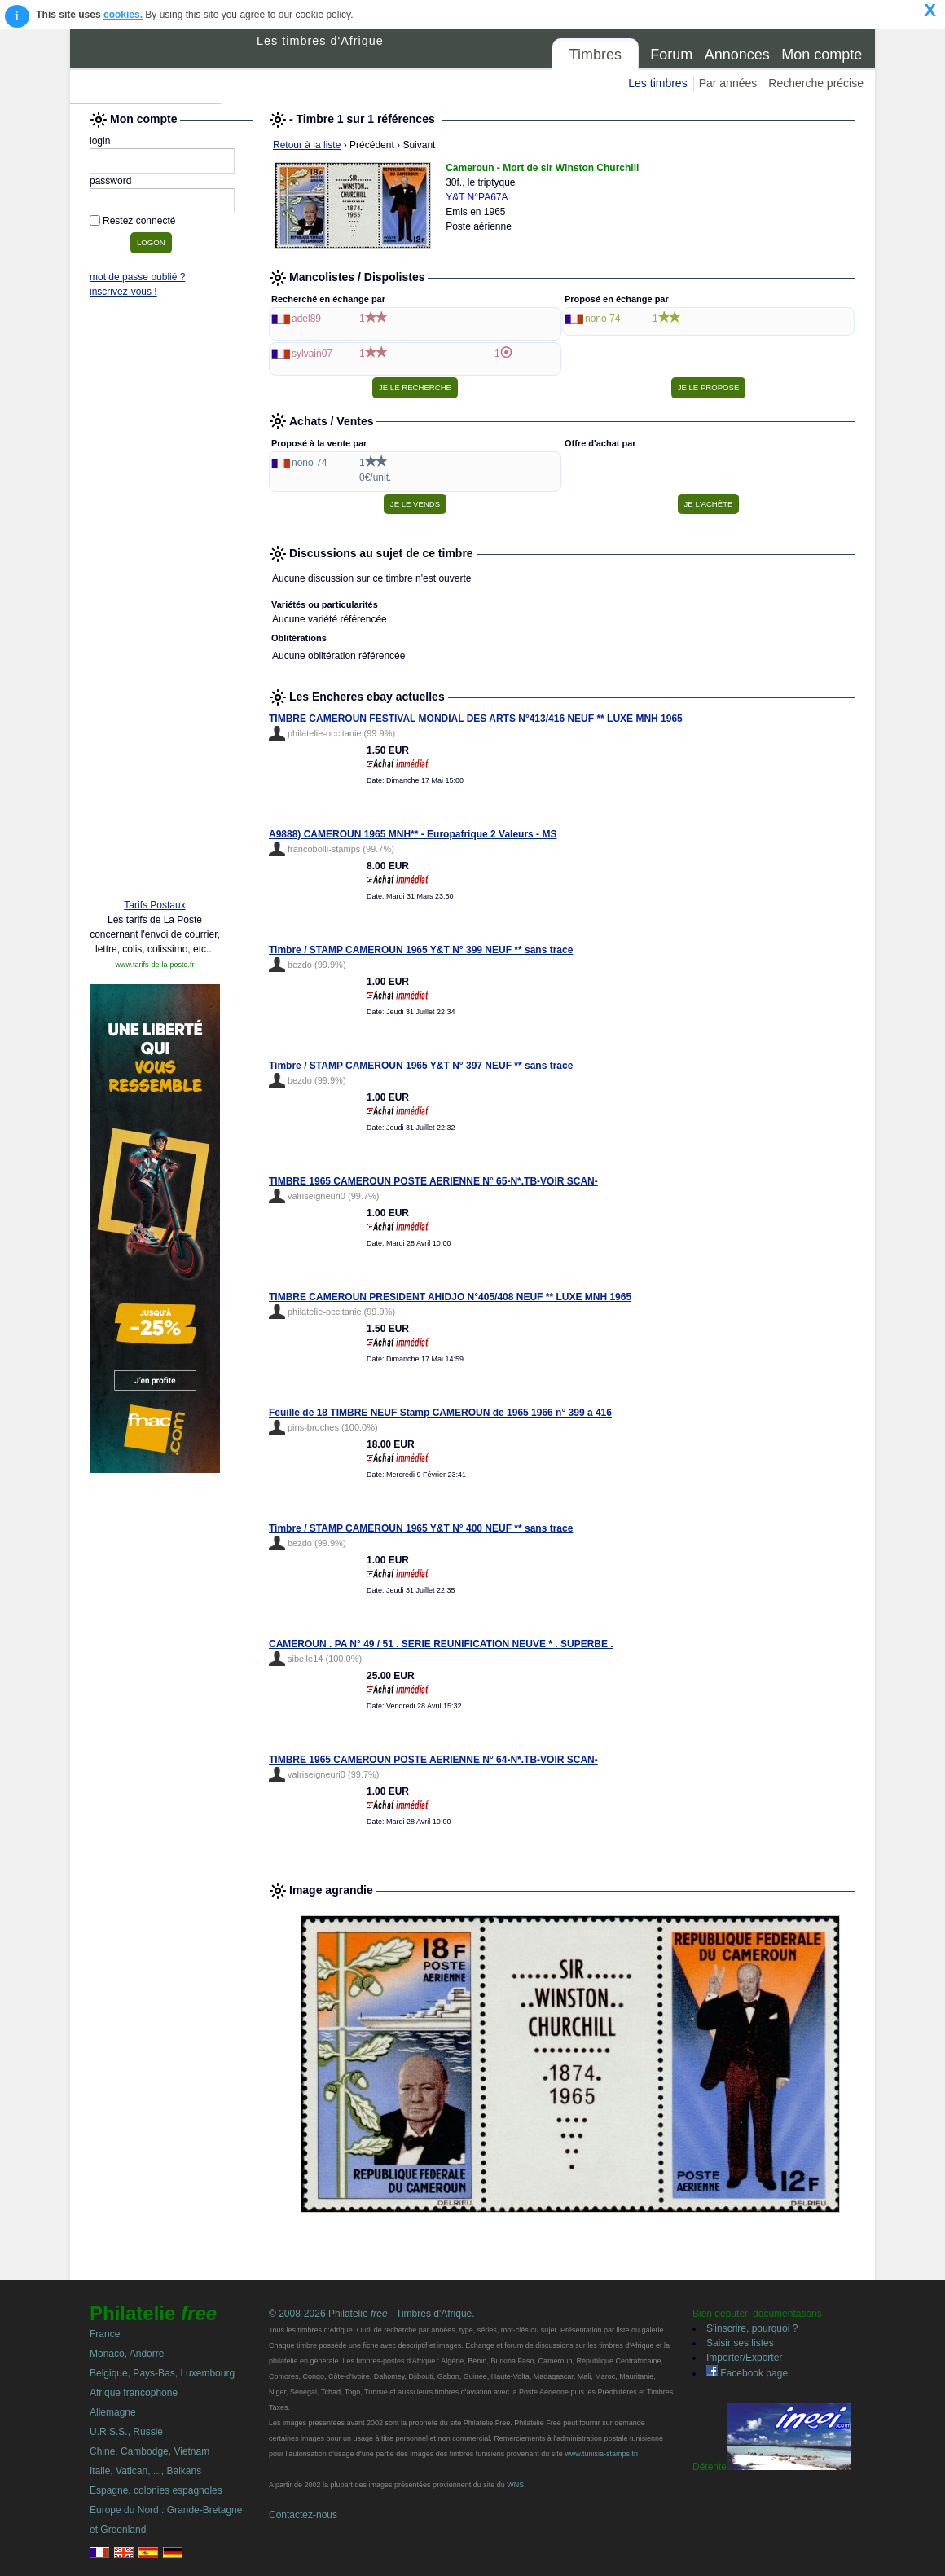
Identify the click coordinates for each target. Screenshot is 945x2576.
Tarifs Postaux (154, 905)
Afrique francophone (134, 2392)
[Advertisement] (155, 637)
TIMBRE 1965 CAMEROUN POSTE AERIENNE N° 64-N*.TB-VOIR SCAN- (433, 1759)
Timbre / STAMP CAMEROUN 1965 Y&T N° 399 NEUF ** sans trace (421, 950)
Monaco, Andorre (127, 2353)
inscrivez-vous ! (123, 291)
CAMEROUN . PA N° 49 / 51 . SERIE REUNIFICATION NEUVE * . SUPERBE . (441, 1644)
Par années (728, 83)
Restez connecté (139, 220)
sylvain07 (312, 353)
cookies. (123, 14)
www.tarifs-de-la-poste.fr (154, 965)
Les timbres (657, 83)
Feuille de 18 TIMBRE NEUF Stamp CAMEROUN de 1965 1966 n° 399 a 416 (440, 1412)
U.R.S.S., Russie (126, 2432)
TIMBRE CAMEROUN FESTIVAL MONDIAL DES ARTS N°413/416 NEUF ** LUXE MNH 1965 (476, 718)
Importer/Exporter (744, 2357)
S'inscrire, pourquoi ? (752, 2328)
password (110, 181)
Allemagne (113, 2412)
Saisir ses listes (740, 2343)
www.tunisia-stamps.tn (601, 2454)
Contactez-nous (303, 2515)
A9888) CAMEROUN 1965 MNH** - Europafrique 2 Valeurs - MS (412, 834)
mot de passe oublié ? (137, 277)
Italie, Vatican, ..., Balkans (145, 2471)
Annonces (737, 54)
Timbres (595, 54)
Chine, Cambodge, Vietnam (149, 2451)
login (100, 141)
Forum (671, 54)
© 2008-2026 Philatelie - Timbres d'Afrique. (372, 2313)
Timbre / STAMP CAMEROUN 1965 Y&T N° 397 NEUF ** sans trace (421, 1065)
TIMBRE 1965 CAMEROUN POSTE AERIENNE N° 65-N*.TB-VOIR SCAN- (433, 1181)
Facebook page (747, 2373)
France (105, 2334)
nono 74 (602, 318)
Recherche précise (816, 83)
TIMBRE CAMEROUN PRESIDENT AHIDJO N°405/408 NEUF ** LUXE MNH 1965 (450, 1297)
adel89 (306, 318)
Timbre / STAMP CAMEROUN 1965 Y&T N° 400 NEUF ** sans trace (421, 1528)
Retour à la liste (307, 145)
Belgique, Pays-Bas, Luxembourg (162, 2373)
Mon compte (821, 54)
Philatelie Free (163, 66)
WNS (515, 2485)
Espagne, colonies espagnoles (156, 2490)
